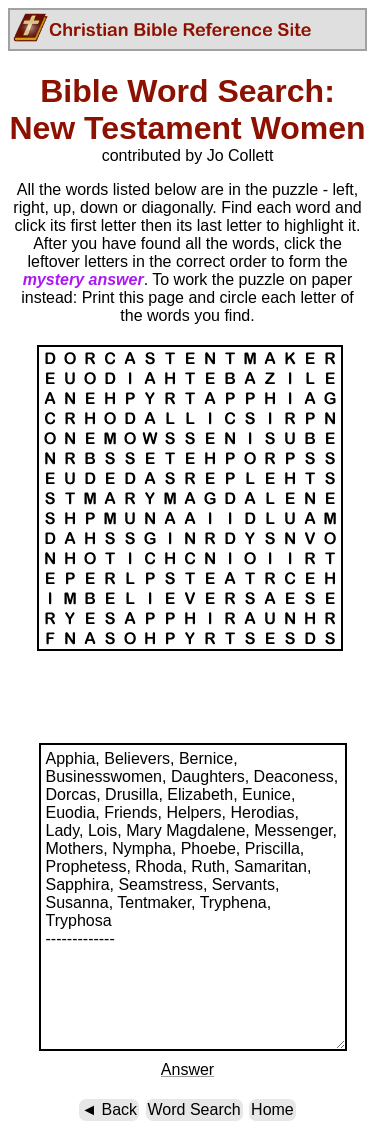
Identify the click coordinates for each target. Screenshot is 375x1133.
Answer (187, 1069)
